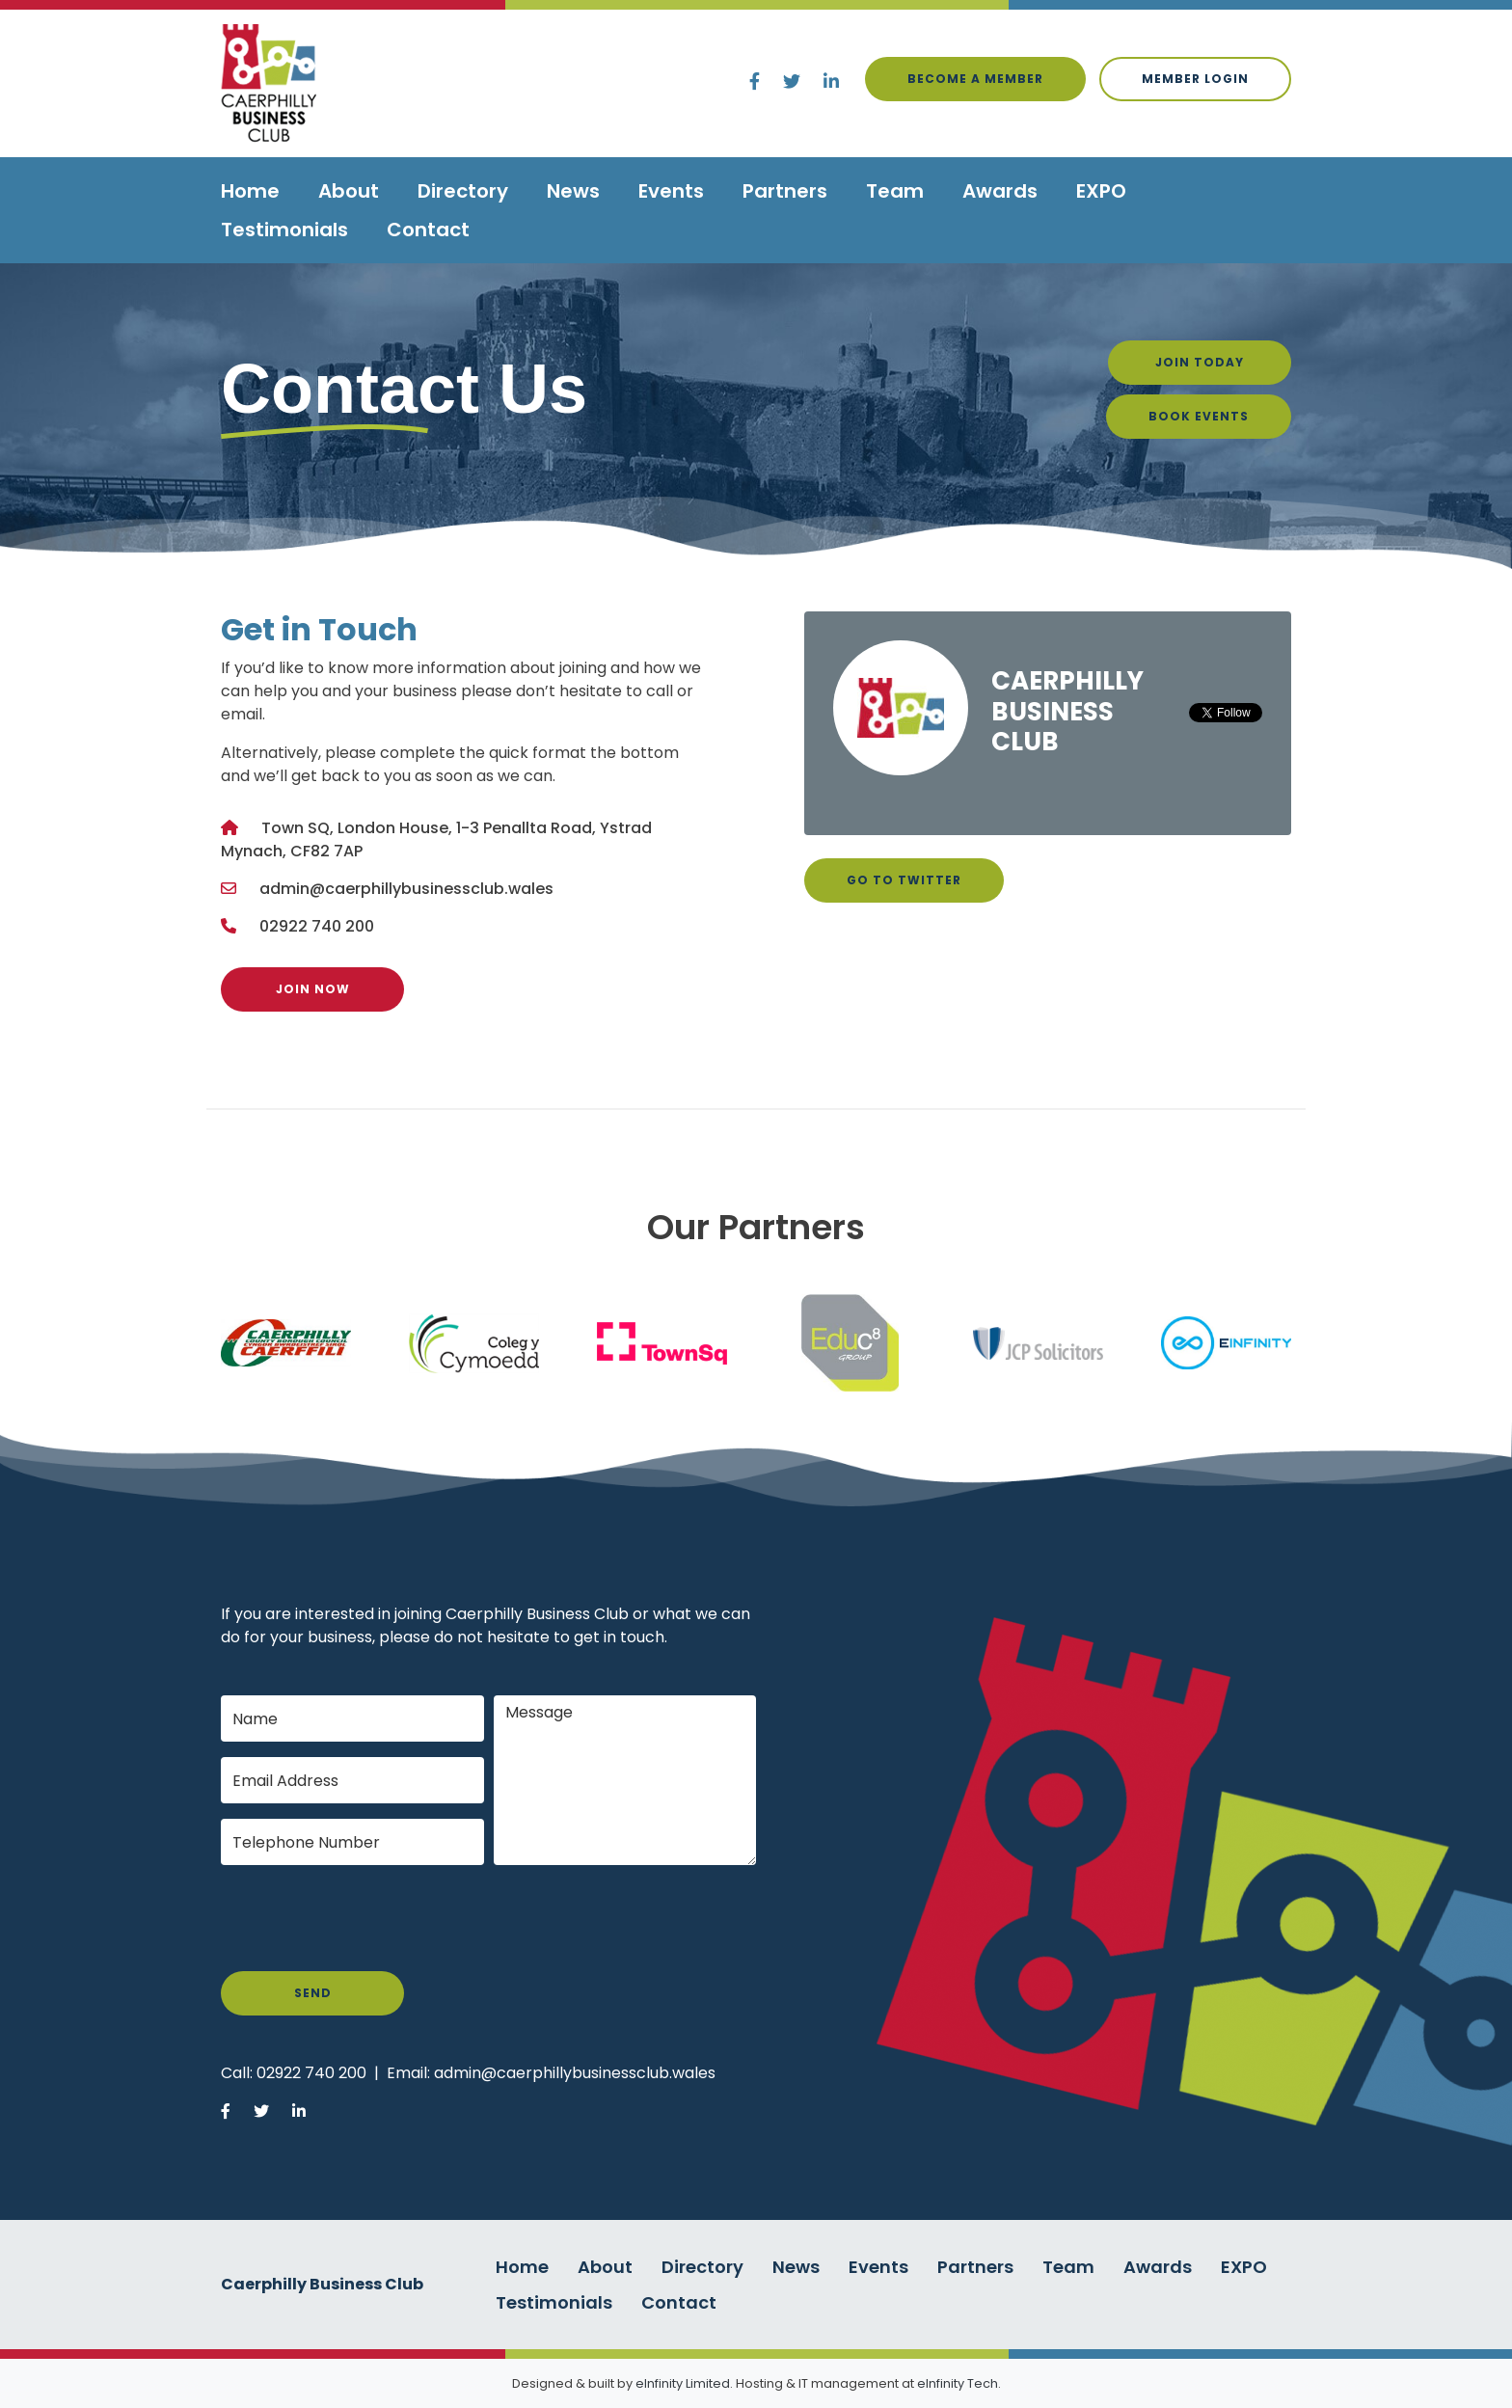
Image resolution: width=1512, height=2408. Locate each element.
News (573, 190)
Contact (428, 229)
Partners (784, 190)
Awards (1000, 190)
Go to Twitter (904, 880)
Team (895, 190)
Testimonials (284, 229)
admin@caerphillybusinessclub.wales (406, 889)
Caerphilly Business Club (1067, 710)
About (348, 190)
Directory (463, 190)
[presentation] (367, 1918)
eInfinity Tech (957, 2383)
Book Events (1198, 416)
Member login (1195, 78)
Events (671, 190)
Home (250, 190)
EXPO (1101, 190)
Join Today (1199, 362)
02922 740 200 (316, 926)
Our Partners (756, 1227)
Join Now (313, 989)
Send (313, 1993)
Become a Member (975, 78)
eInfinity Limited (682, 2383)
